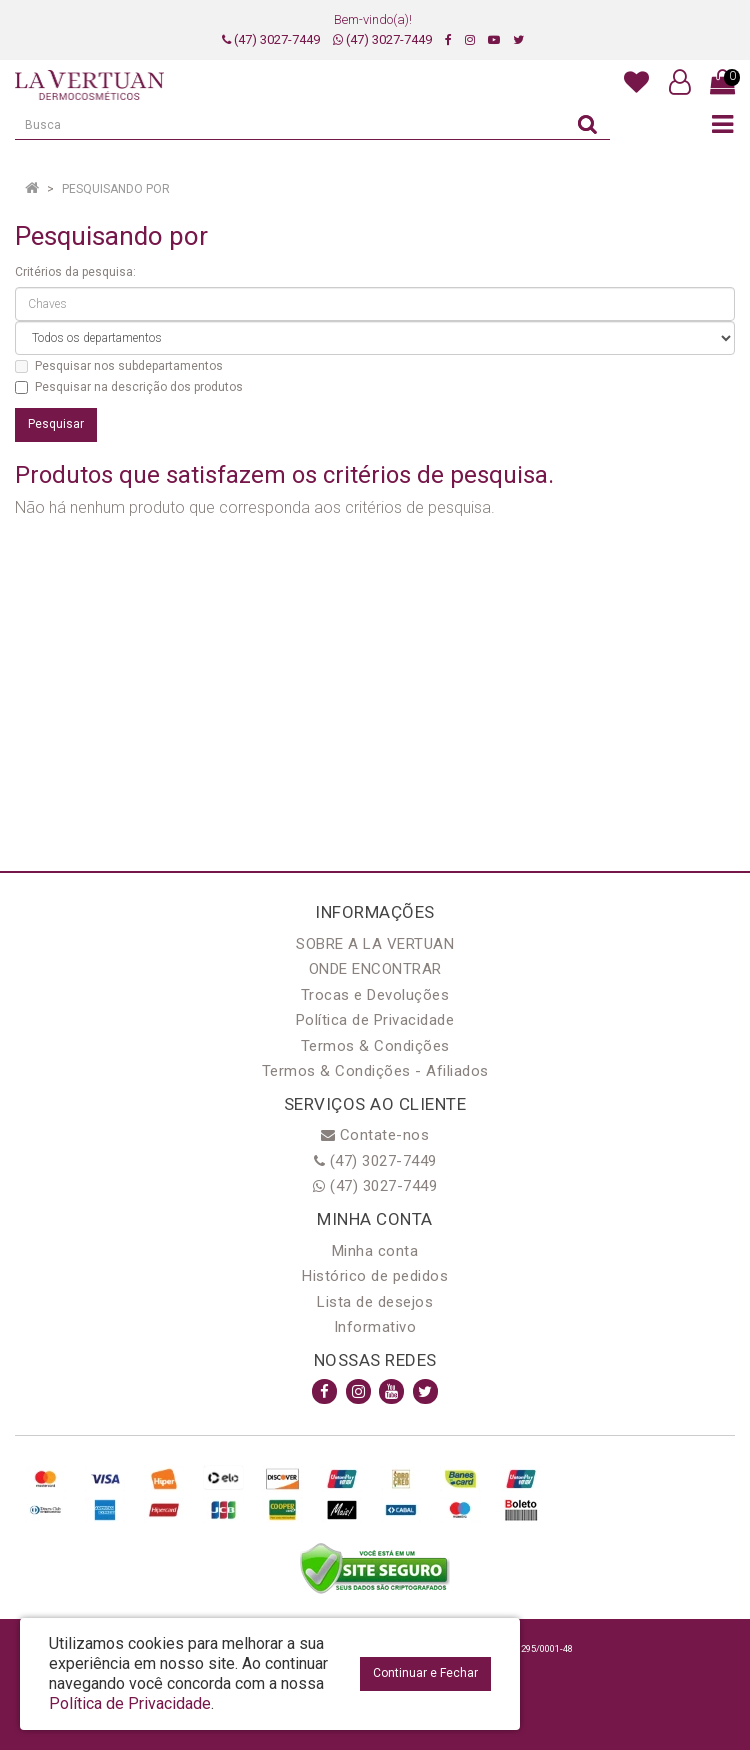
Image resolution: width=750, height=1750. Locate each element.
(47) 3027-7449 (271, 39)
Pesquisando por (116, 189)
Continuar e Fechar (425, 1673)
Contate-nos (375, 1135)
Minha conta (375, 1251)
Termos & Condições (375, 1046)
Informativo (375, 1327)
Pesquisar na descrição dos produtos (129, 387)
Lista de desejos (375, 1302)
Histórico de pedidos (375, 1276)
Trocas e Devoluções (375, 995)
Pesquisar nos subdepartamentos (119, 366)
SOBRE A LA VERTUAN (375, 944)
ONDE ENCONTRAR (375, 969)
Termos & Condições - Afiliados (375, 1071)
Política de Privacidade (375, 1020)
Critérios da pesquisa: (75, 272)
